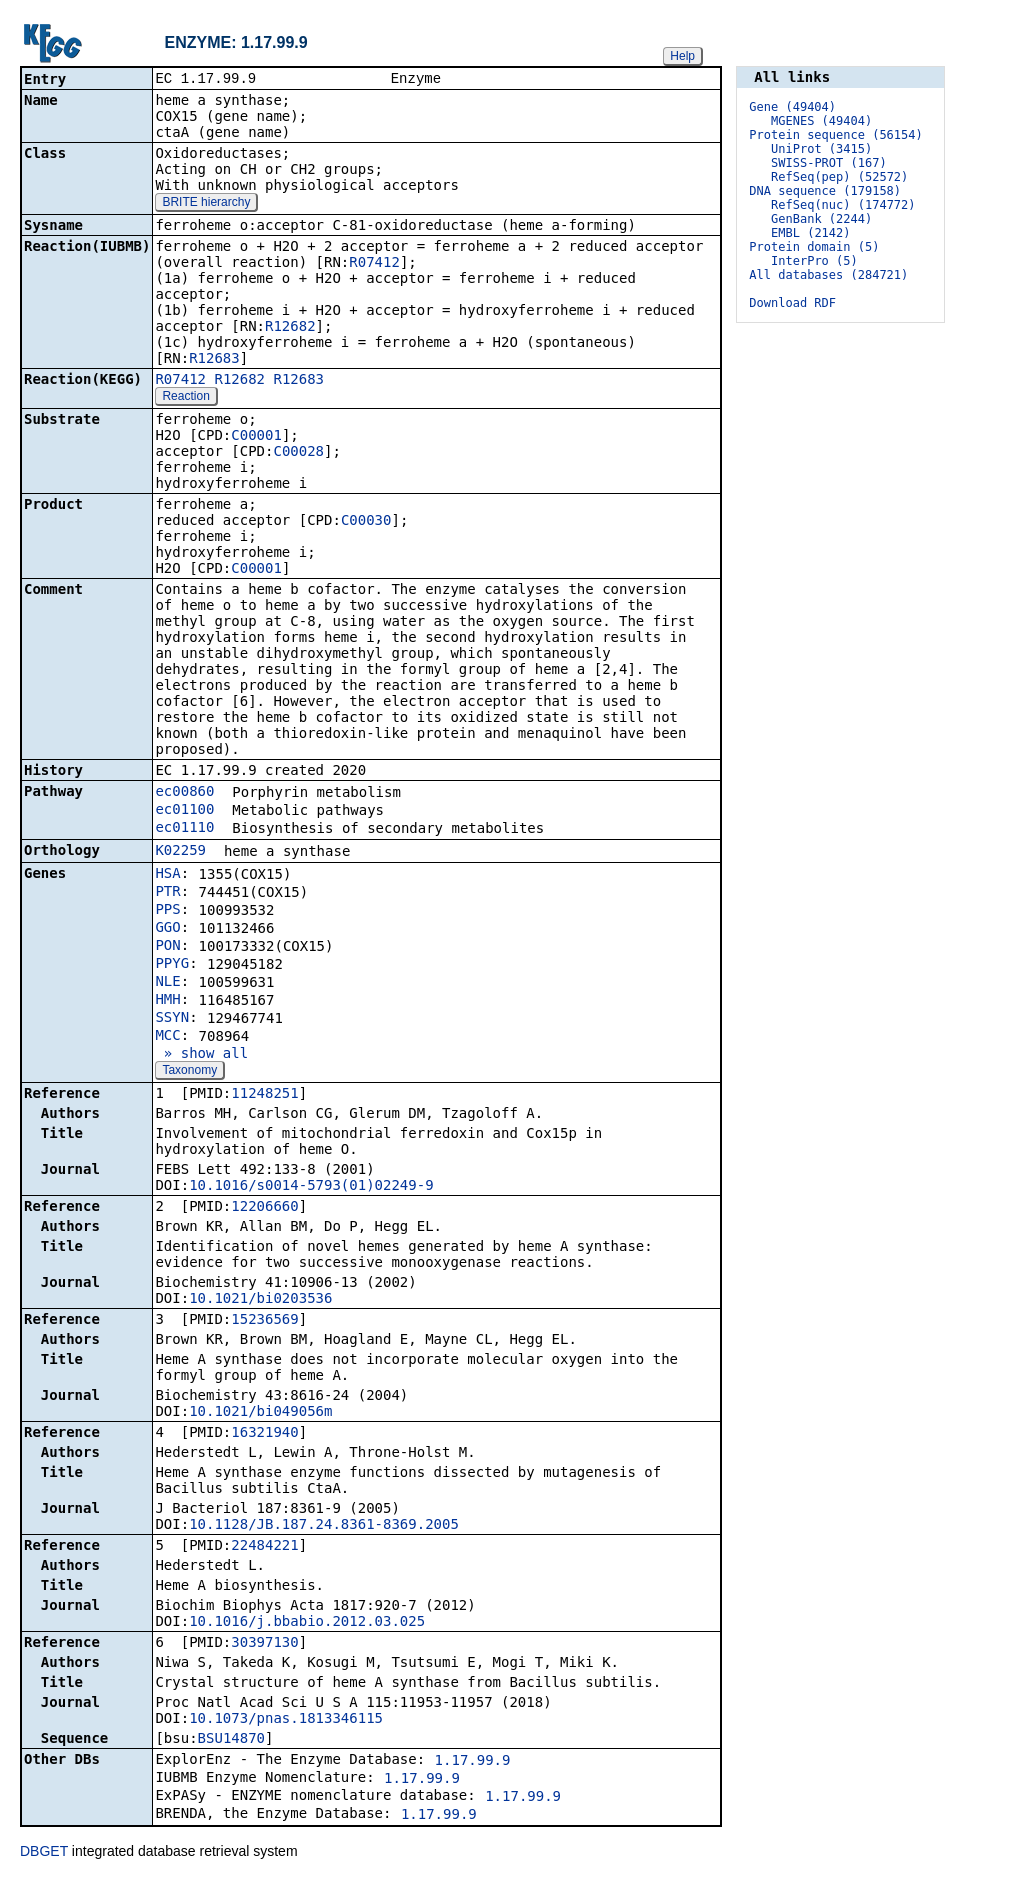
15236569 (264, 1321)
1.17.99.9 (473, 1762)
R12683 (214, 360)
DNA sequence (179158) (825, 191)
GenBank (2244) (821, 219)
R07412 (374, 264)
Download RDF (792, 303)
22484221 (264, 1547)
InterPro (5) (814, 261)
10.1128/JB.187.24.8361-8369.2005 (324, 1526)
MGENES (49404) (821, 121)
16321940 (264, 1434)
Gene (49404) (792, 107)
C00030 (366, 522)
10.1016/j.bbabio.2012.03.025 (307, 1623)
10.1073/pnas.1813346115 (286, 1720)
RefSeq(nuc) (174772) (843, 205)
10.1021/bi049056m (260, 1413)
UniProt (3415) (821, 149)
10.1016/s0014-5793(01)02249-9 (311, 1187)
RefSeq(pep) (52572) (839, 177)
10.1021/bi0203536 (260, 1300)
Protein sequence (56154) (835, 135)
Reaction (185, 398)
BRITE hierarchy (206, 204)
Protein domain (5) (814, 247)
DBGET (44, 1853)
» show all (201, 1055)
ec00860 (184, 793)
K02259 (180, 852)
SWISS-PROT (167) (829, 163)
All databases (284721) (828, 275)
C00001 (256, 437)
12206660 (264, 1208)
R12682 (290, 328)
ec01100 (184, 811)
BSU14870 (231, 1740)
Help (682, 56)
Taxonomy (189, 1072)
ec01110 (184, 829)
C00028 (298, 453)
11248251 (264, 1095)
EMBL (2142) (810, 233)
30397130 (264, 1644)
